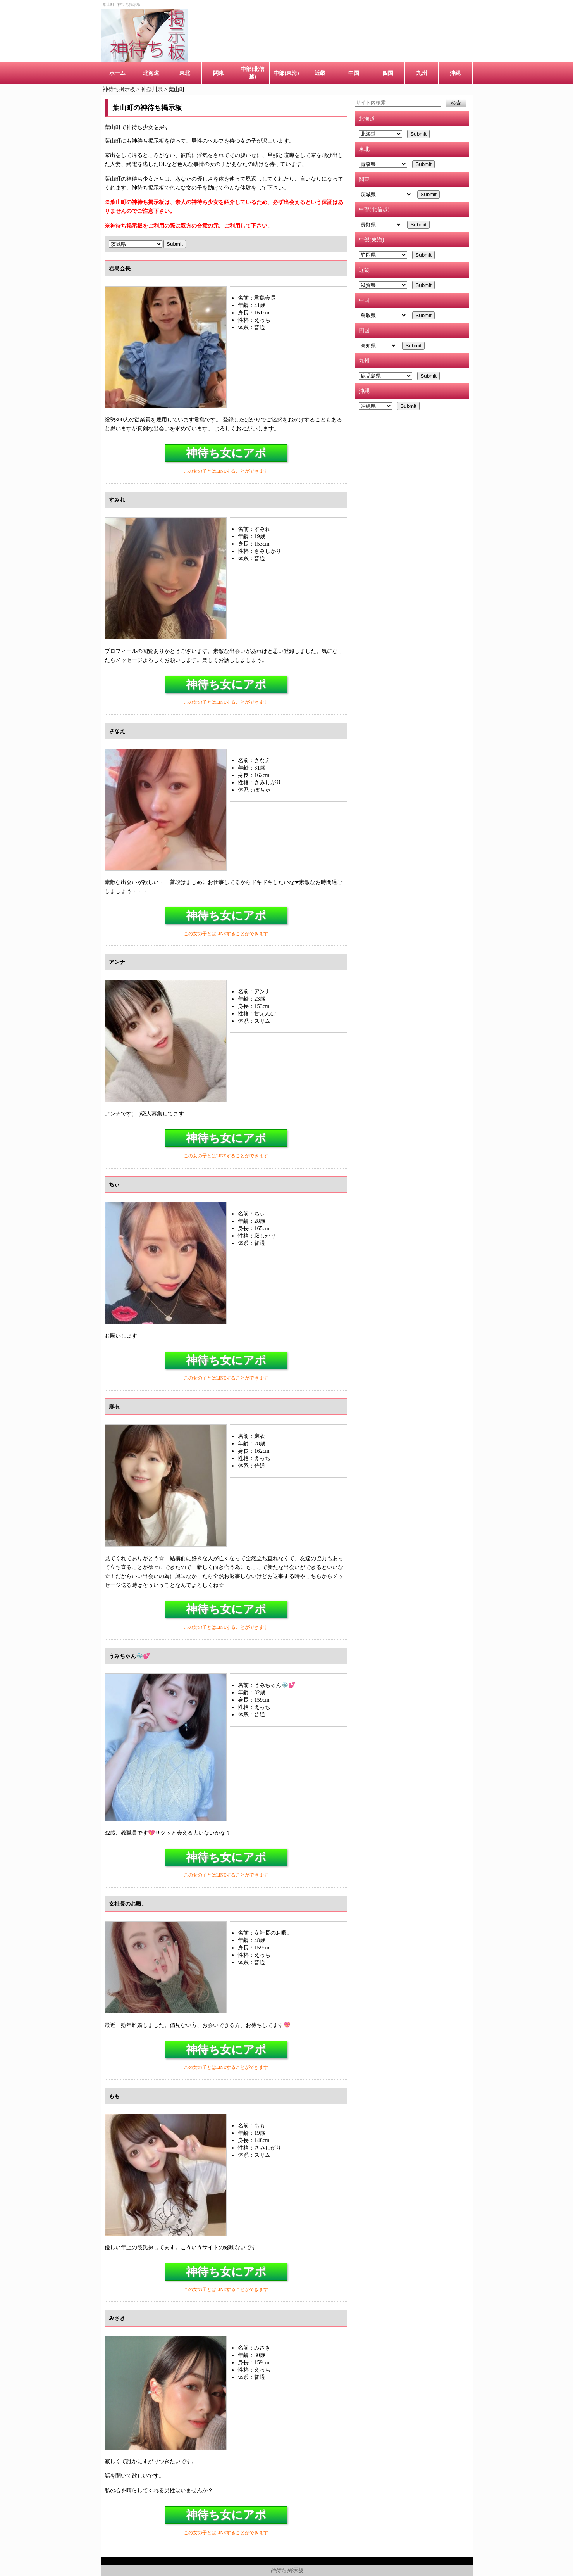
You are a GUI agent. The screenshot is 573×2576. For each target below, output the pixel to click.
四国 (387, 73)
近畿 (320, 73)
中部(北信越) (252, 72)
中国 (353, 73)
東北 (184, 73)
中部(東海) (286, 73)
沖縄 (455, 73)
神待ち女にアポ (226, 453)
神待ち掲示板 (286, 2570)
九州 (421, 73)
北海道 (151, 73)
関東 (218, 73)
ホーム (117, 73)
